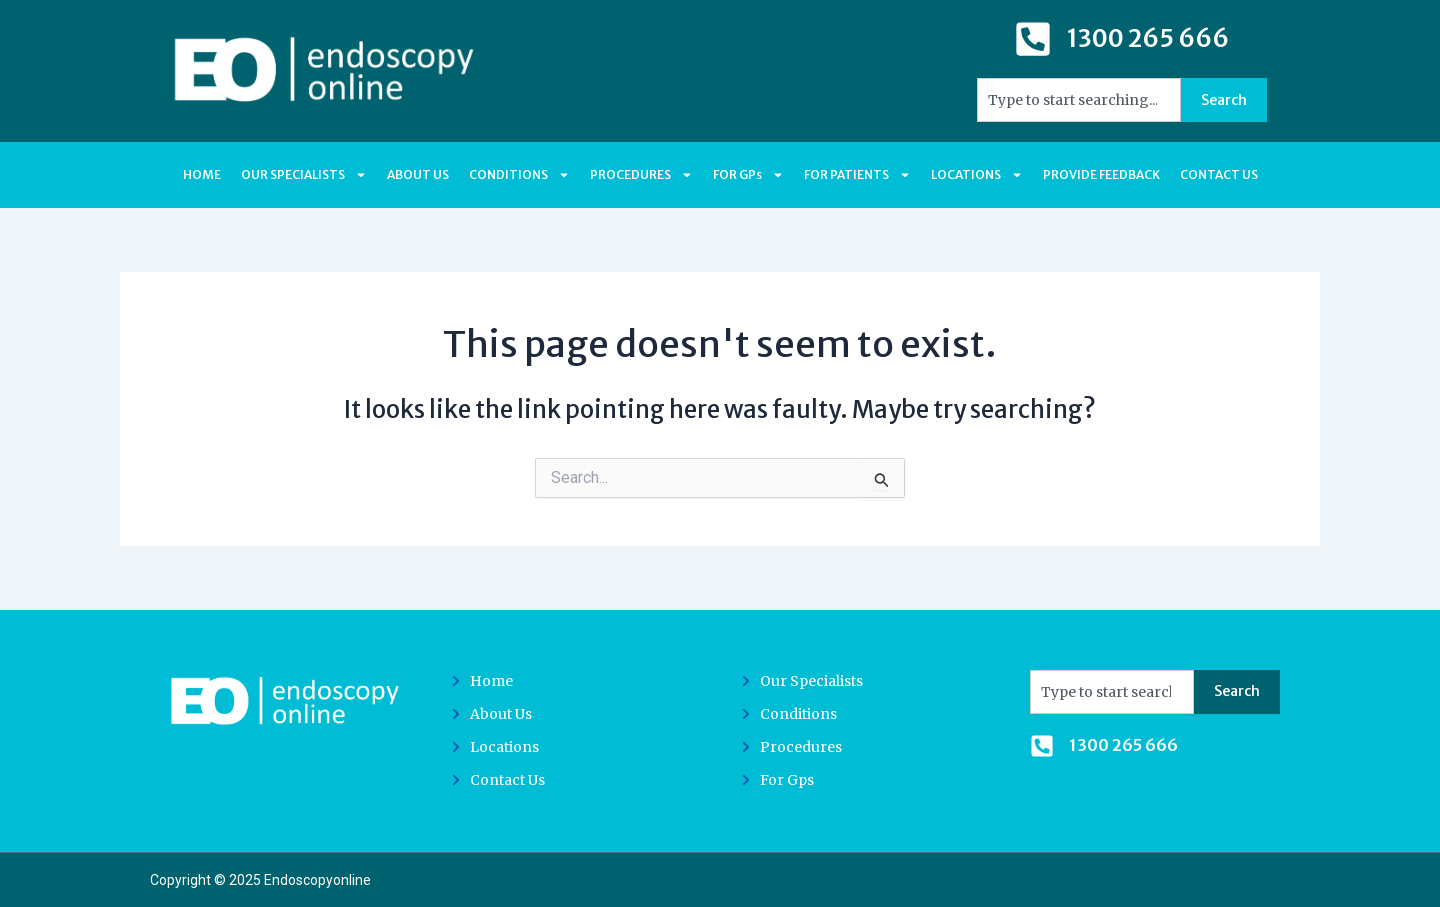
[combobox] (1078, 100)
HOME (202, 174)
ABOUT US (418, 174)
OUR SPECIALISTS (304, 175)
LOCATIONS (977, 175)
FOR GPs (748, 175)
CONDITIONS (519, 175)
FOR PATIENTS (857, 175)
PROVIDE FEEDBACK (1101, 174)
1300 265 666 (1148, 38)
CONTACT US (1219, 174)
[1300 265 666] (1033, 39)
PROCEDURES (641, 175)
